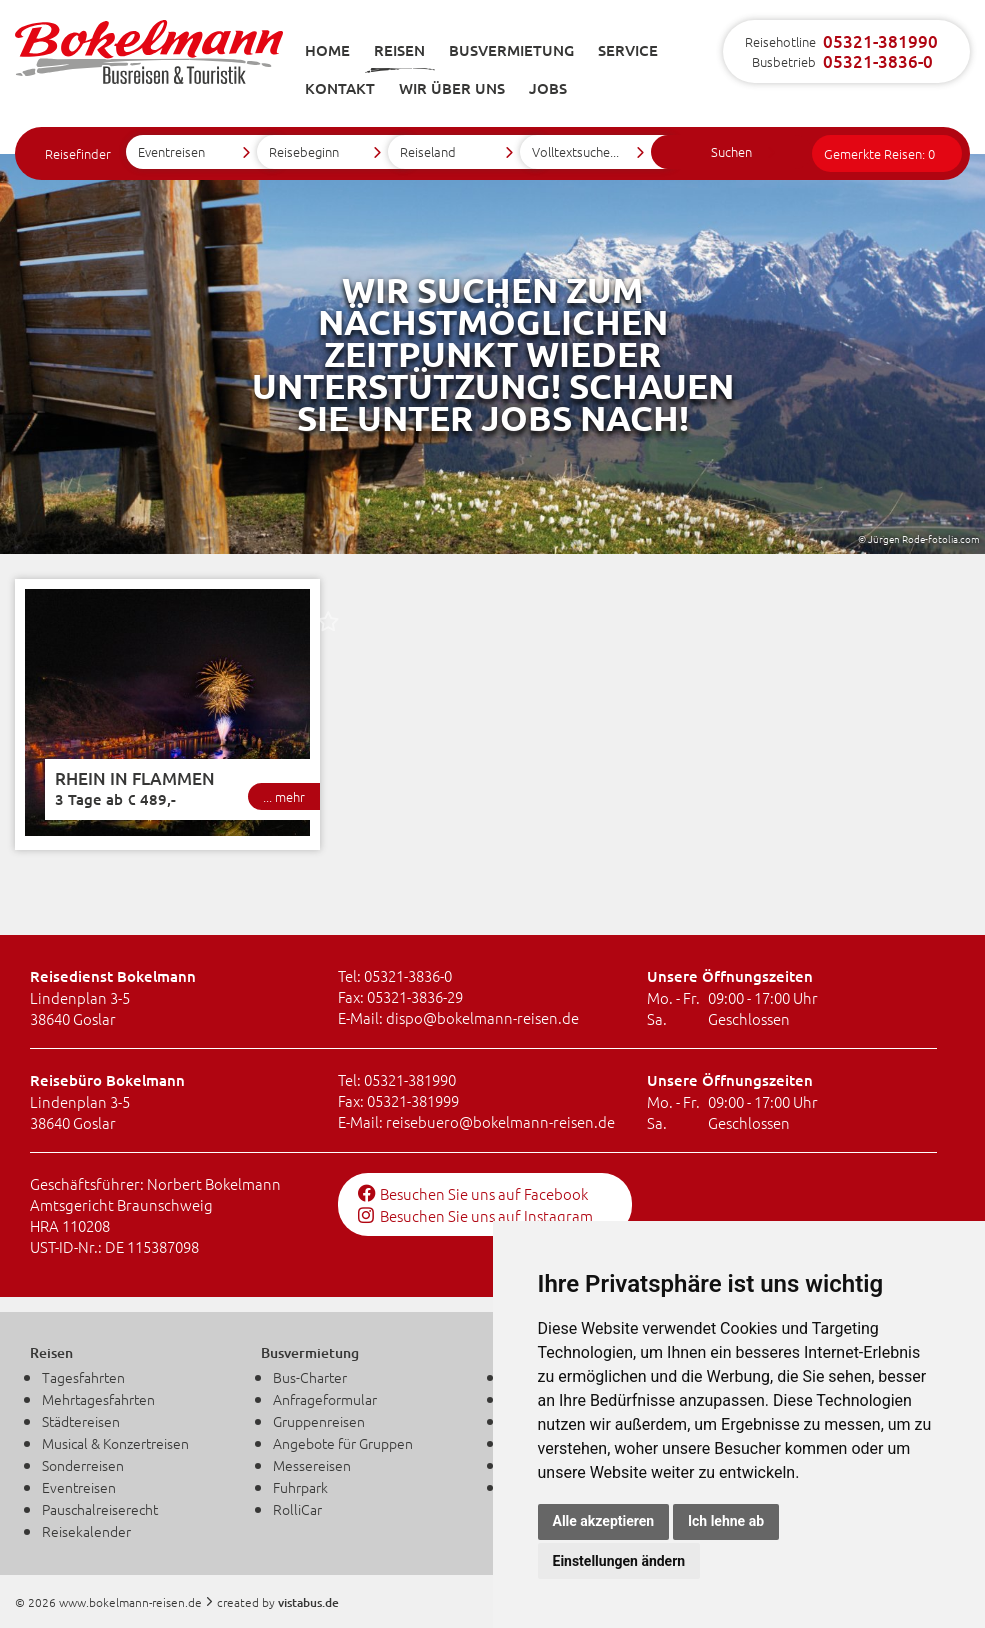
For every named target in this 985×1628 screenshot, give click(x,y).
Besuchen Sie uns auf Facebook (473, 1193)
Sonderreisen (83, 1465)
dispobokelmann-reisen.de (482, 1017)
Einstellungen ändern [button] (619, 1561)
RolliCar (297, 1509)
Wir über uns (452, 88)
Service (628, 50)
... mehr (284, 796)
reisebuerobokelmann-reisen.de (500, 1121)
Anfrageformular (325, 1399)
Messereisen (312, 1465)
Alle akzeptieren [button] (604, 1521)
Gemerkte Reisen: (879, 153)
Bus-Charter (310, 1377)
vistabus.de (308, 1602)
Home (327, 50)
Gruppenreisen (319, 1421)
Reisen (399, 50)
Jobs (548, 88)
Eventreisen (79, 1487)
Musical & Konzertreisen (115, 1443)
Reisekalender (86, 1531)
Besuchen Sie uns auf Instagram (475, 1215)
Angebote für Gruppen (343, 1443)
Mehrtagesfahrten (98, 1399)
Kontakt (340, 88)
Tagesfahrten (83, 1377)
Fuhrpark (300, 1487)
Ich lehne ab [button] (726, 1521)
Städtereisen (81, 1421)
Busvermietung (511, 50)
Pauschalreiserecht (100, 1509)
